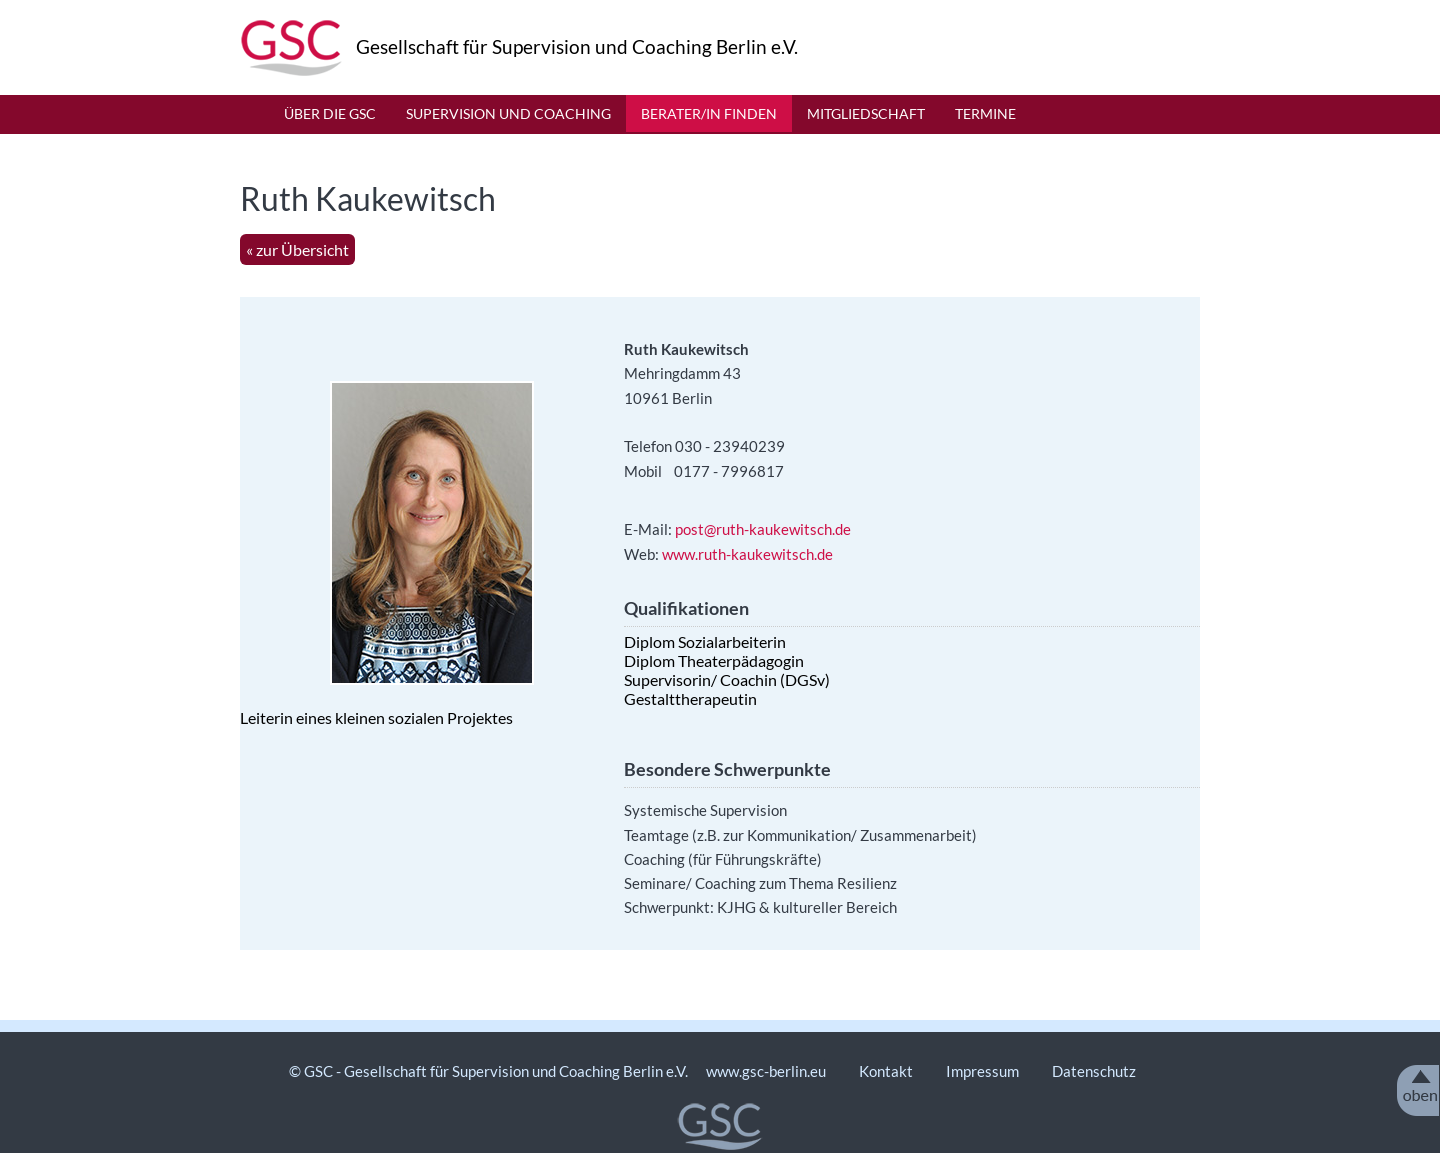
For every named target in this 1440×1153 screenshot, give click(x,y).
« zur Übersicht (297, 249)
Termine (985, 113)
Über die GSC (330, 113)
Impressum (984, 1071)
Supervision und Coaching (508, 113)
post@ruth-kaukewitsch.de (763, 529)
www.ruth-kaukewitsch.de (749, 554)
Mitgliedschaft (866, 113)
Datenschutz (1094, 1071)
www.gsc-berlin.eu (766, 1071)
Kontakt (886, 1071)
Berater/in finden (709, 113)
